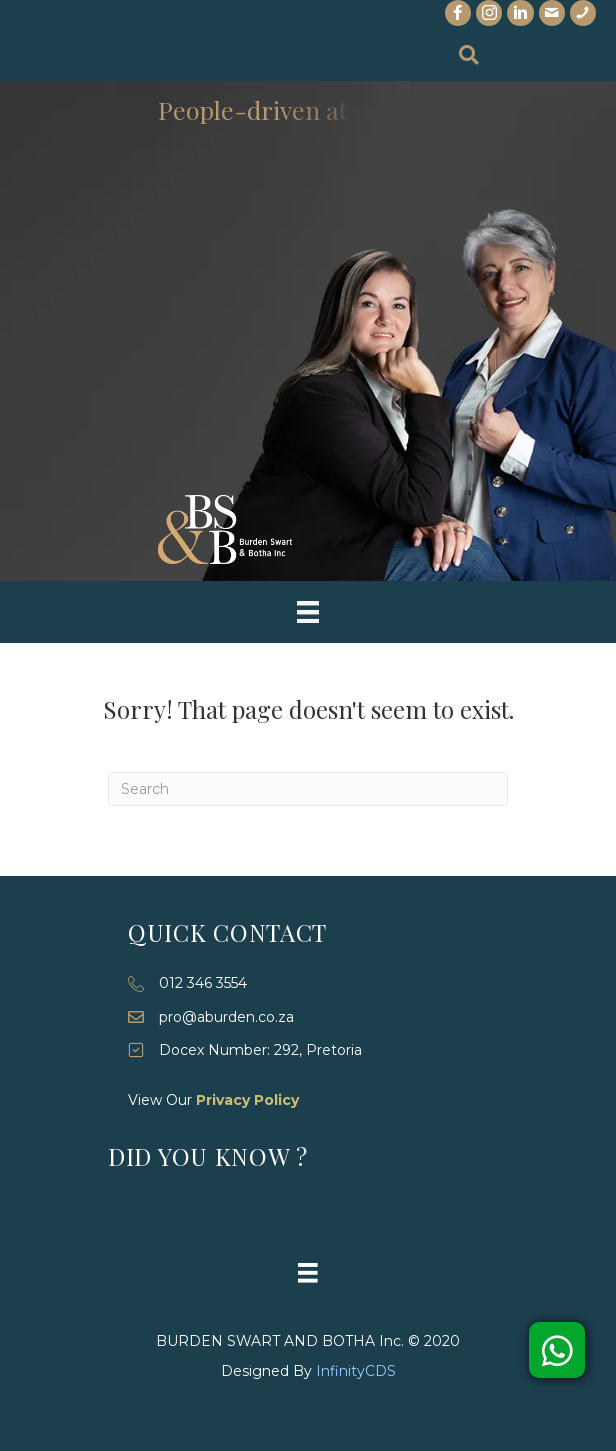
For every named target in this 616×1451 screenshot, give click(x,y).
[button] (557, 1350)
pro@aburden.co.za (226, 1017)
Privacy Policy (247, 1100)
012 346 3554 (203, 983)
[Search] (308, 789)
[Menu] (308, 612)
